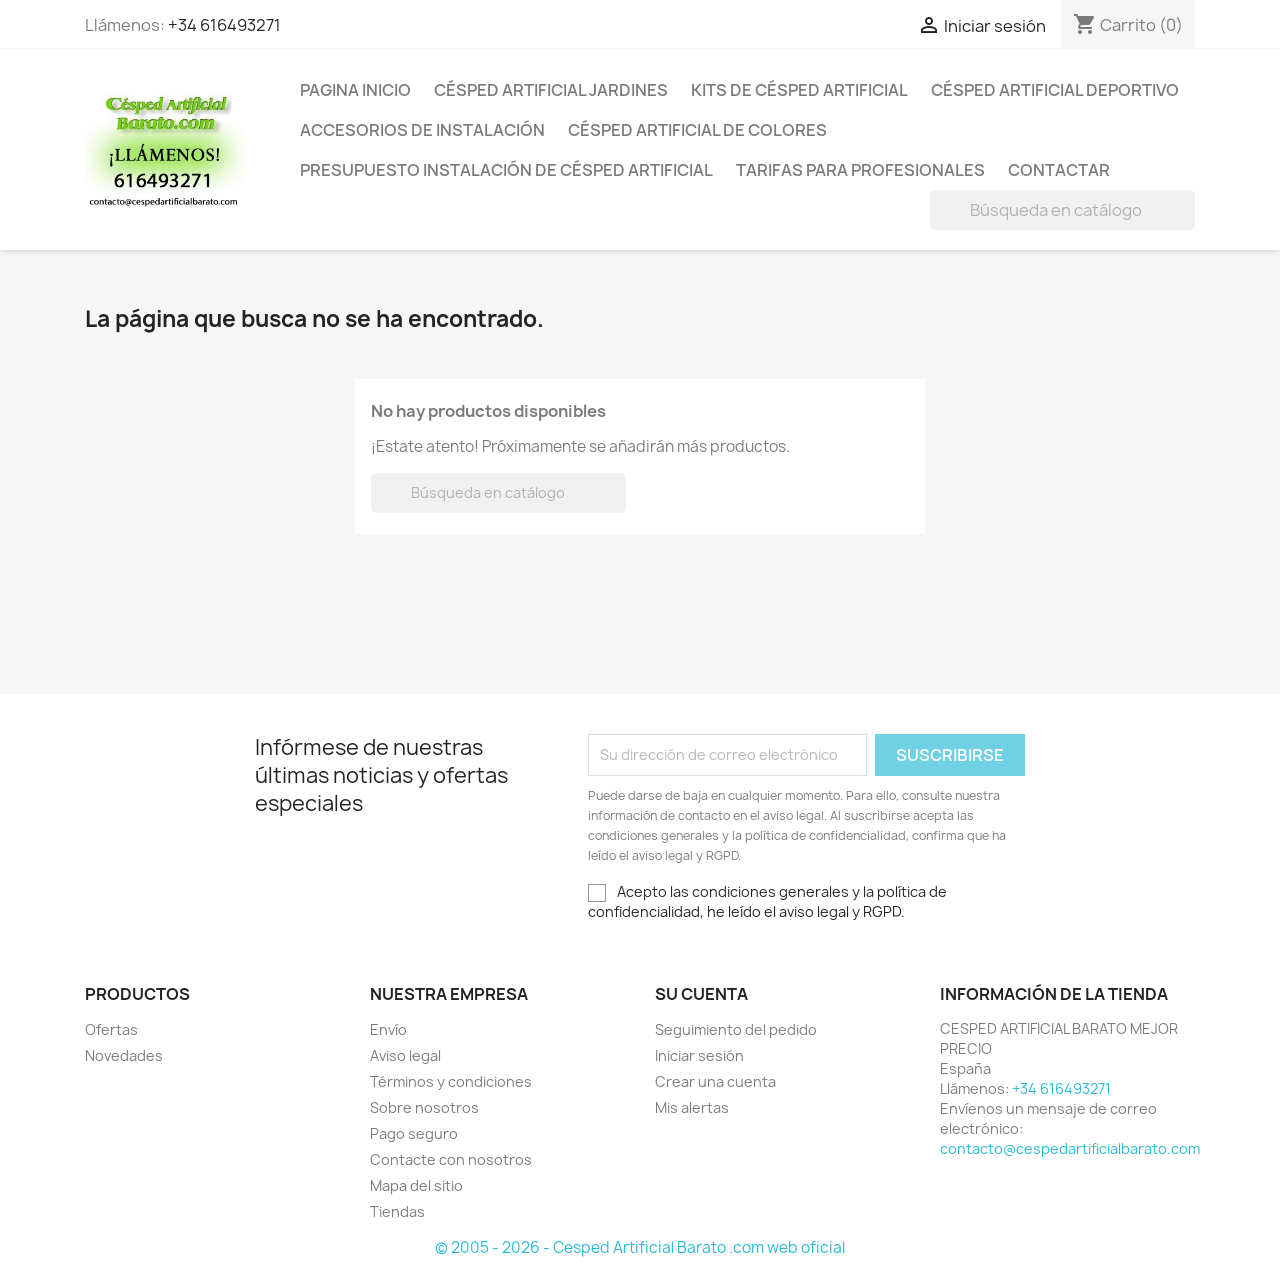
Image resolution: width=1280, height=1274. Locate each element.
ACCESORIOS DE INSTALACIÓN (422, 130)
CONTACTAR (1059, 170)
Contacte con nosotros (451, 1159)
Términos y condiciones (451, 1081)
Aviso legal (405, 1055)
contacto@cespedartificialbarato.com (1070, 1148)
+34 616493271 (224, 25)
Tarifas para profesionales (860, 170)
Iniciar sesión (699, 1055)
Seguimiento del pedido (736, 1029)
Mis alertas (692, 1107)
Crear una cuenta (715, 1081)
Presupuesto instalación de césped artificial (506, 170)
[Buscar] (1062, 210)
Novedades (124, 1055)
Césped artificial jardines (551, 90)
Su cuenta (701, 994)
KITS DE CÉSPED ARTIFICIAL (799, 90)
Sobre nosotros (424, 1107)
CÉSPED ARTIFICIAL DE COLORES (697, 130)
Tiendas (397, 1211)
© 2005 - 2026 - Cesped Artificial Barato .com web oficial (640, 1247)
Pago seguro (414, 1133)
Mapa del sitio (416, 1185)
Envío (388, 1029)
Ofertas (111, 1029)
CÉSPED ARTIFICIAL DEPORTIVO (1055, 90)
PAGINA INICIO (355, 90)
